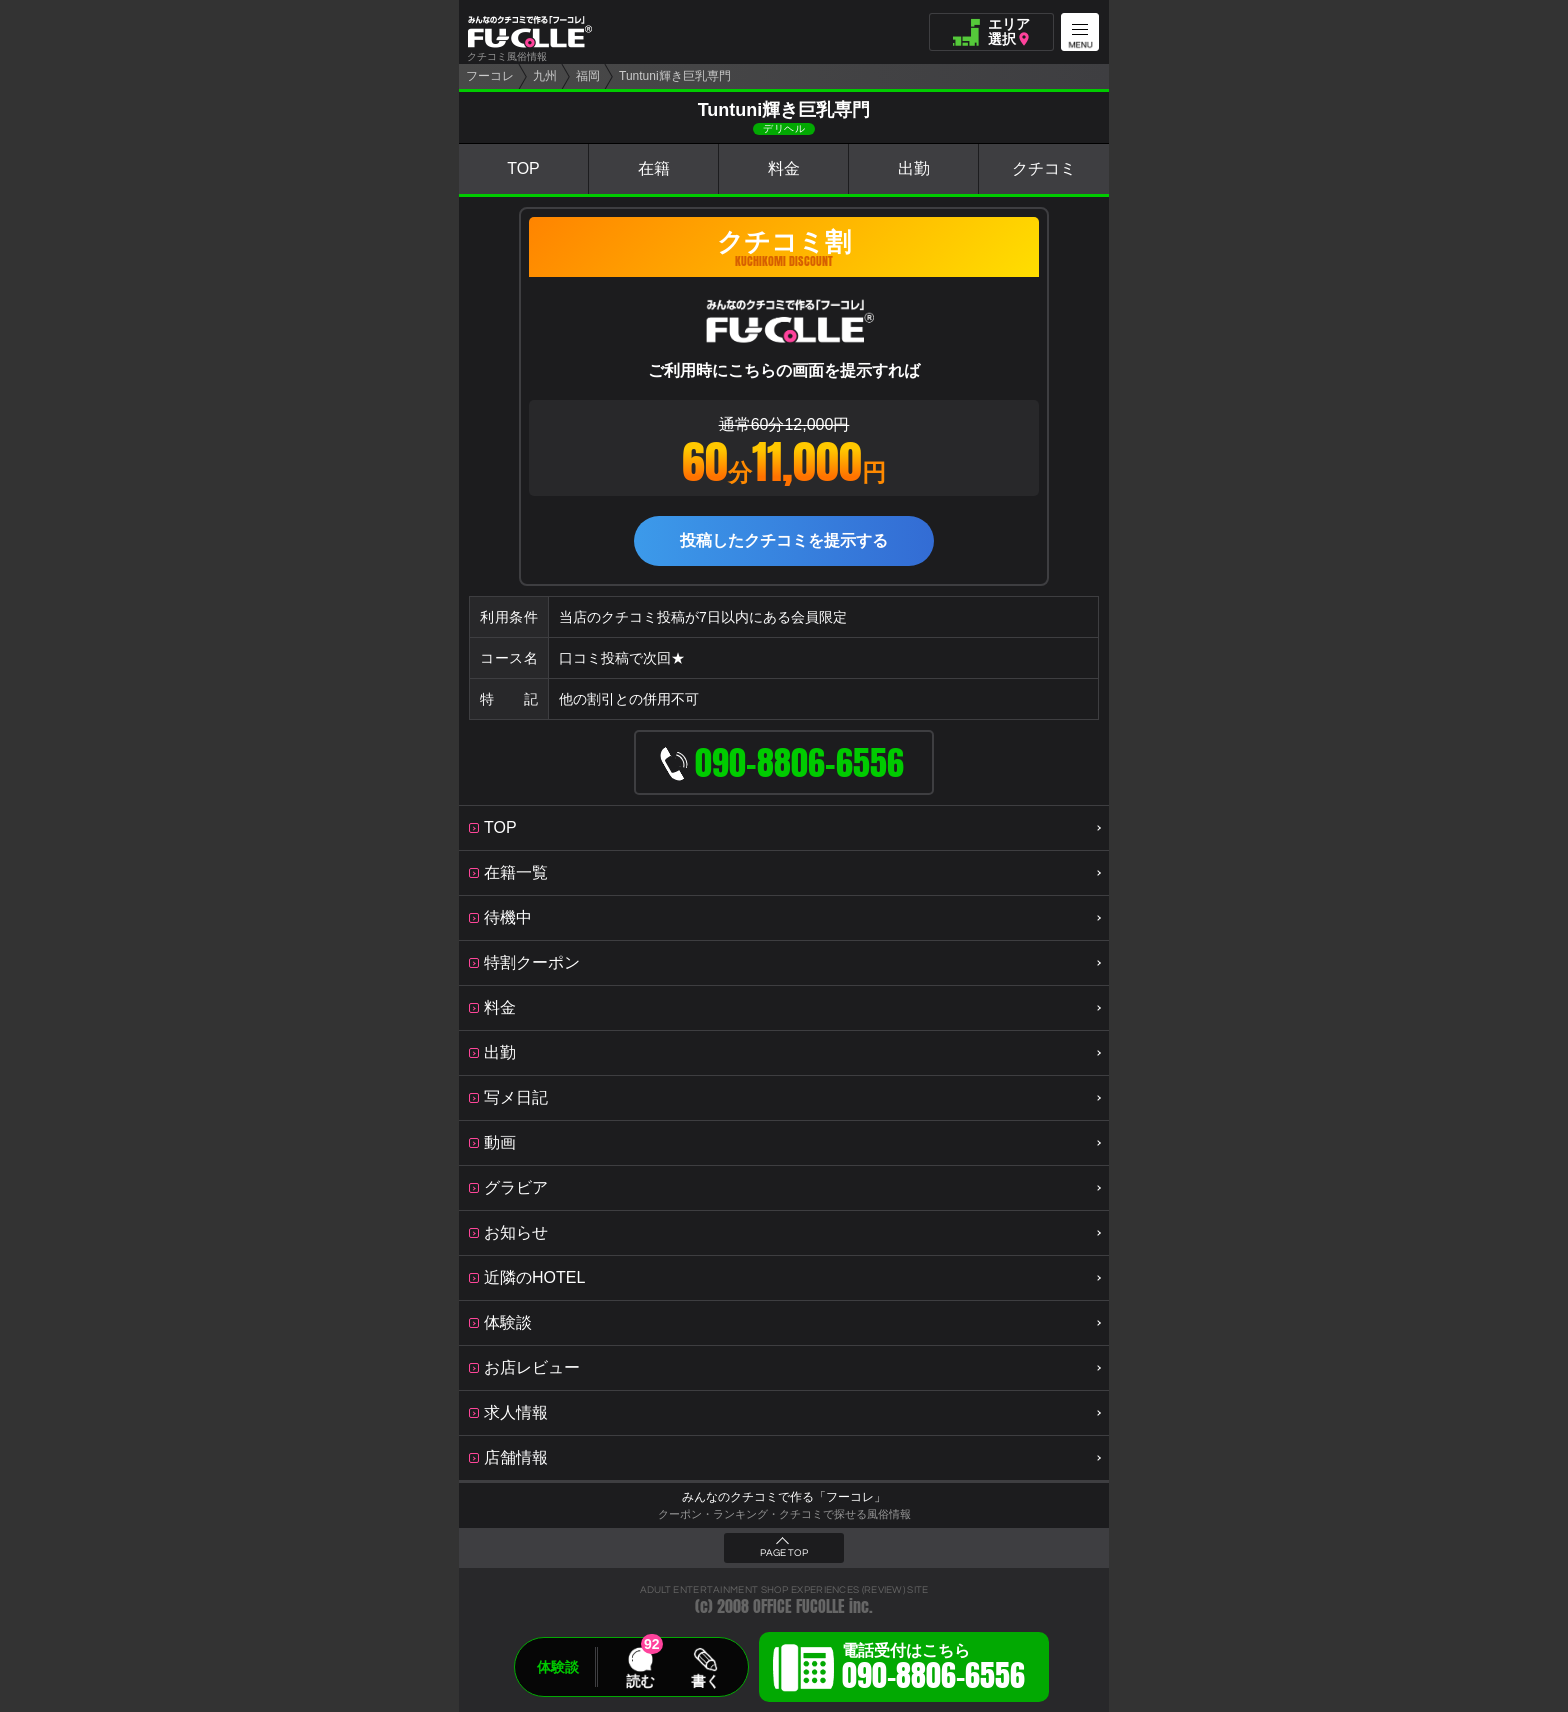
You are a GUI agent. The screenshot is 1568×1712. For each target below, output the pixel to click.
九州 (545, 76)
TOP (523, 168)
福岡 (588, 76)
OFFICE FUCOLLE (799, 1606)
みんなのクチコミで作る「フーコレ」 (784, 1497)
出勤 (914, 168)
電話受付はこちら (933, 1670)
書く (705, 1681)
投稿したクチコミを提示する (784, 540)
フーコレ (490, 76)
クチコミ (1044, 168)
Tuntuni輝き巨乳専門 (675, 76)
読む (640, 1681)
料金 (784, 168)
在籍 (654, 168)
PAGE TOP (784, 1553)
